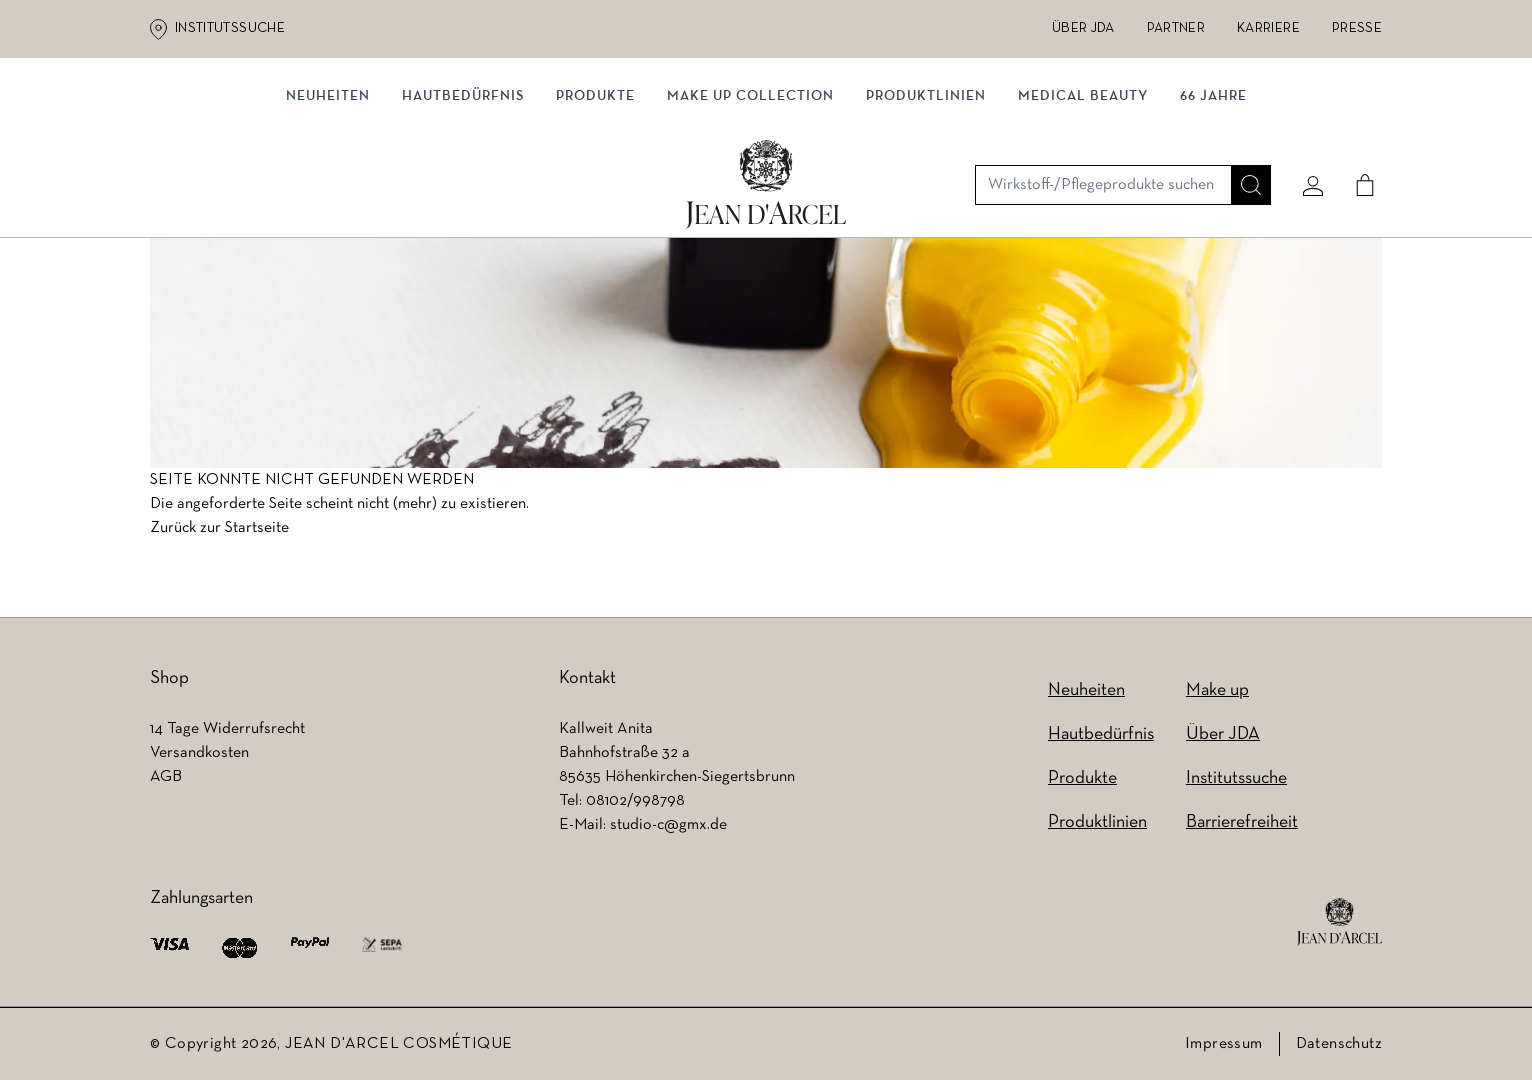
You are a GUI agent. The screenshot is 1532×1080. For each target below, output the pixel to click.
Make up (1217, 690)
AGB (166, 777)
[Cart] (1357, 127)
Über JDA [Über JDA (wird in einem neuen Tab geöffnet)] (1083, 28)
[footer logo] (1339, 922)
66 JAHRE (1213, 207)
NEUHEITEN (328, 207)
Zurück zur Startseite (219, 533)
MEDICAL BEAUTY (1083, 207)
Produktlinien (926, 207)
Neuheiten (1086, 690)
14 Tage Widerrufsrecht (227, 729)
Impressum (1224, 1044)
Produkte (595, 207)
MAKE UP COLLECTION (750, 207)
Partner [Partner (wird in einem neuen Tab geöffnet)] (1176, 28)
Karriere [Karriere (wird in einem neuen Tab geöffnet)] (1268, 28)
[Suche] (1243, 127)
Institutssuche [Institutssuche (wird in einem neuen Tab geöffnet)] (230, 28)
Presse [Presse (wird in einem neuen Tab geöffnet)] (1357, 28)
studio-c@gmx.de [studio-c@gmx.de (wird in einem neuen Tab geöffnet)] (668, 825)
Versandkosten (199, 753)
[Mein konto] (1305, 127)
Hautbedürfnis (463, 207)
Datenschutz (1339, 1044)
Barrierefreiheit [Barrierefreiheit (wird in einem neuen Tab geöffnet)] (1242, 822)
